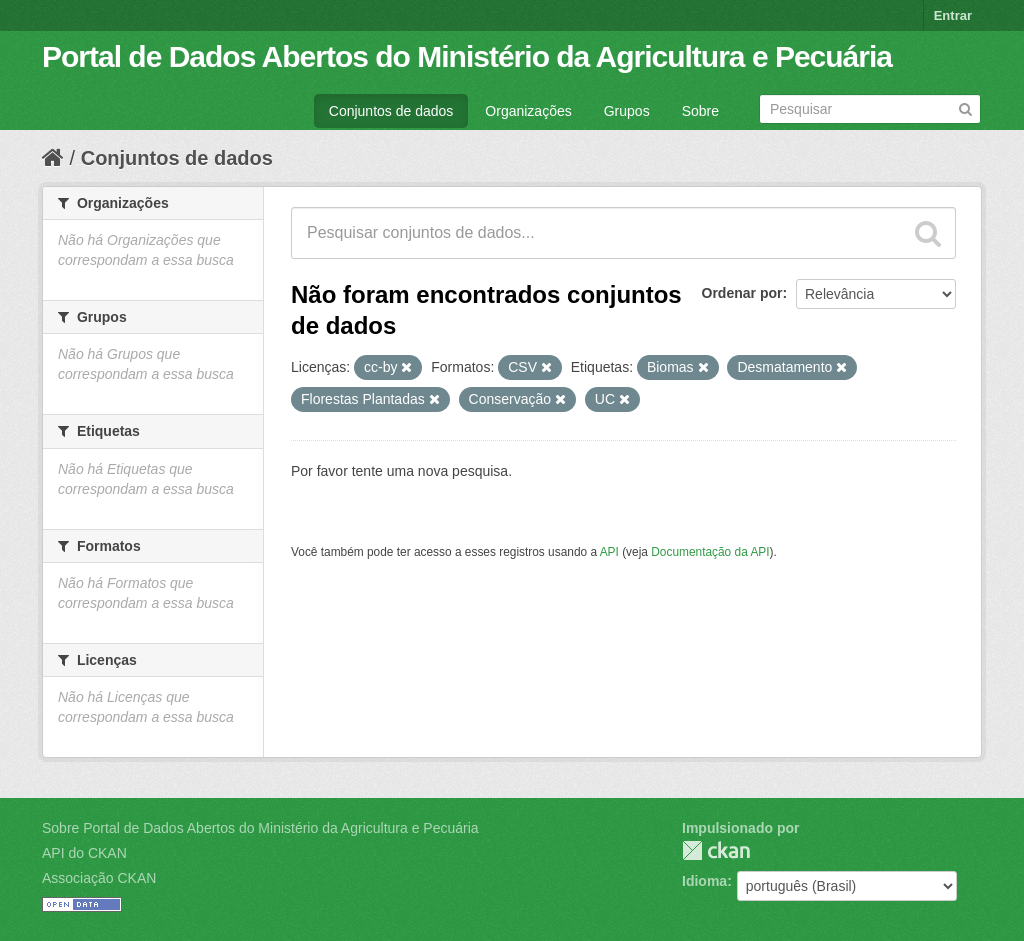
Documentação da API (710, 552)
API (609, 552)
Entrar (953, 15)
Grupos (627, 111)
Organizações (528, 111)
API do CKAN (84, 853)
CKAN (716, 850)
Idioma (704, 881)
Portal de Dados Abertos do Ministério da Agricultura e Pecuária (467, 56)
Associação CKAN (99, 878)
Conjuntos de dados (391, 111)
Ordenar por (742, 293)
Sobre (700, 111)
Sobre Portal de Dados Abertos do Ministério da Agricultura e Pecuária (260, 828)
